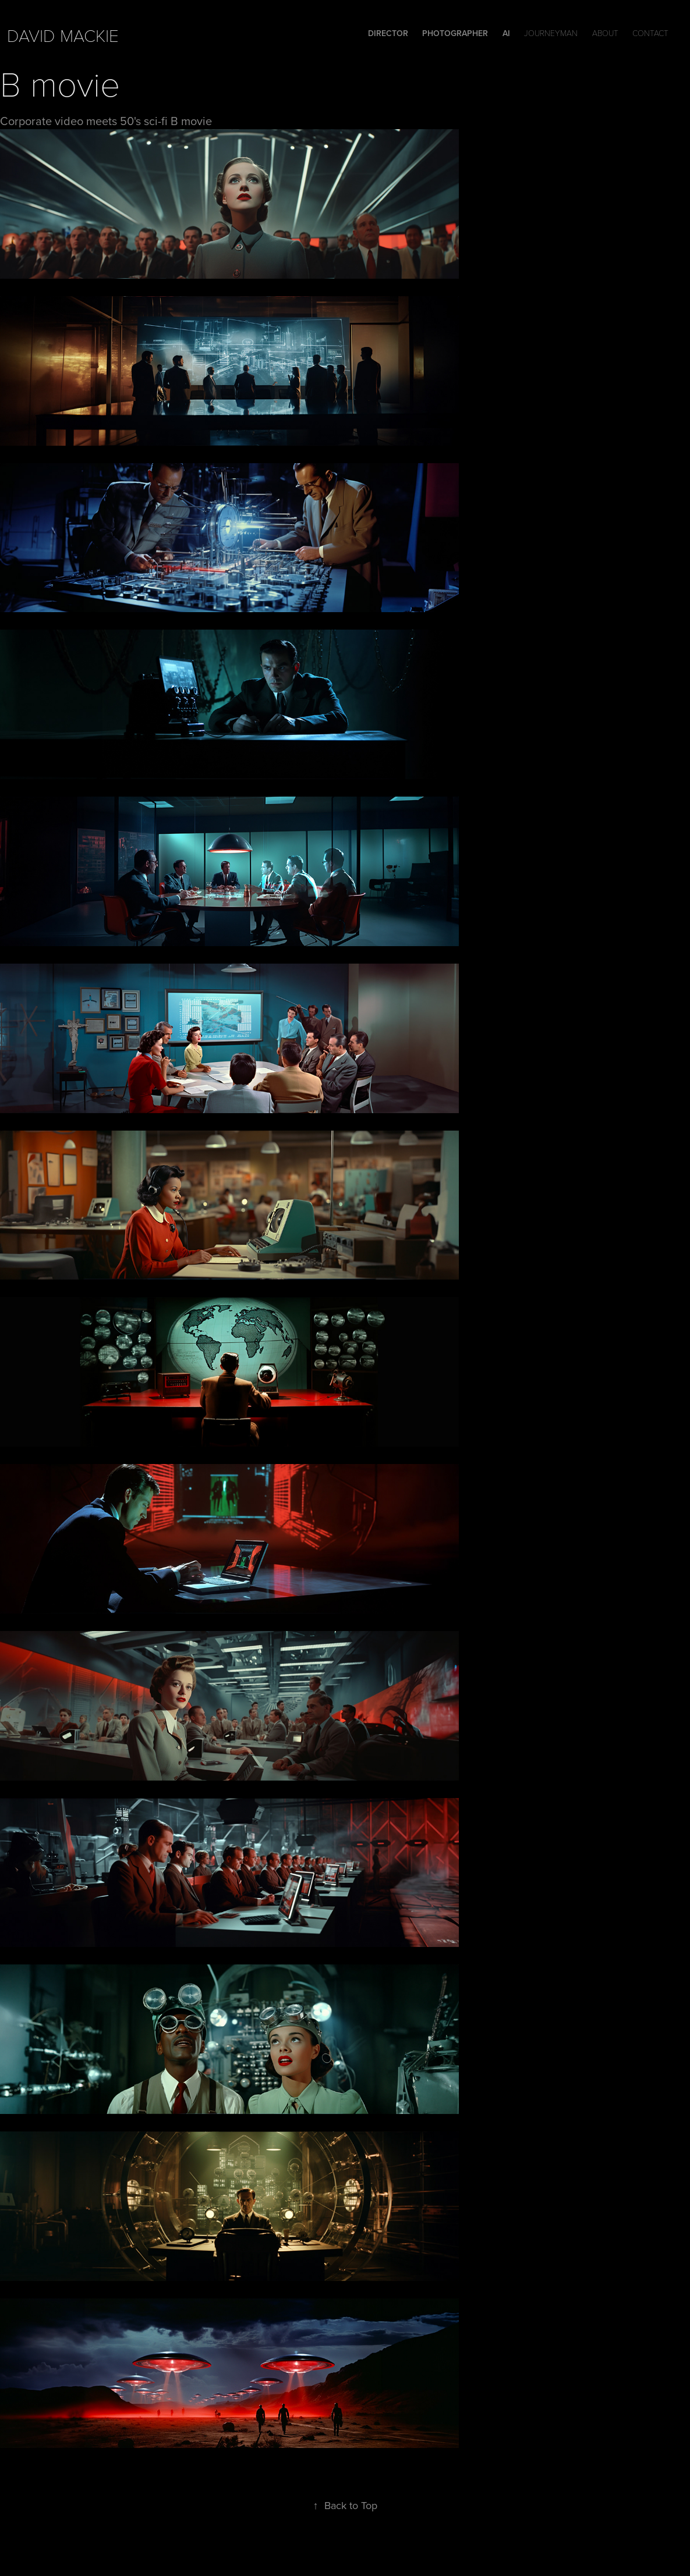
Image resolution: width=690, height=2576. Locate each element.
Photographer (455, 33)
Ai (506, 33)
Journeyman (551, 32)
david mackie (63, 35)
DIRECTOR (388, 33)
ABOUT (605, 32)
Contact (650, 32)
